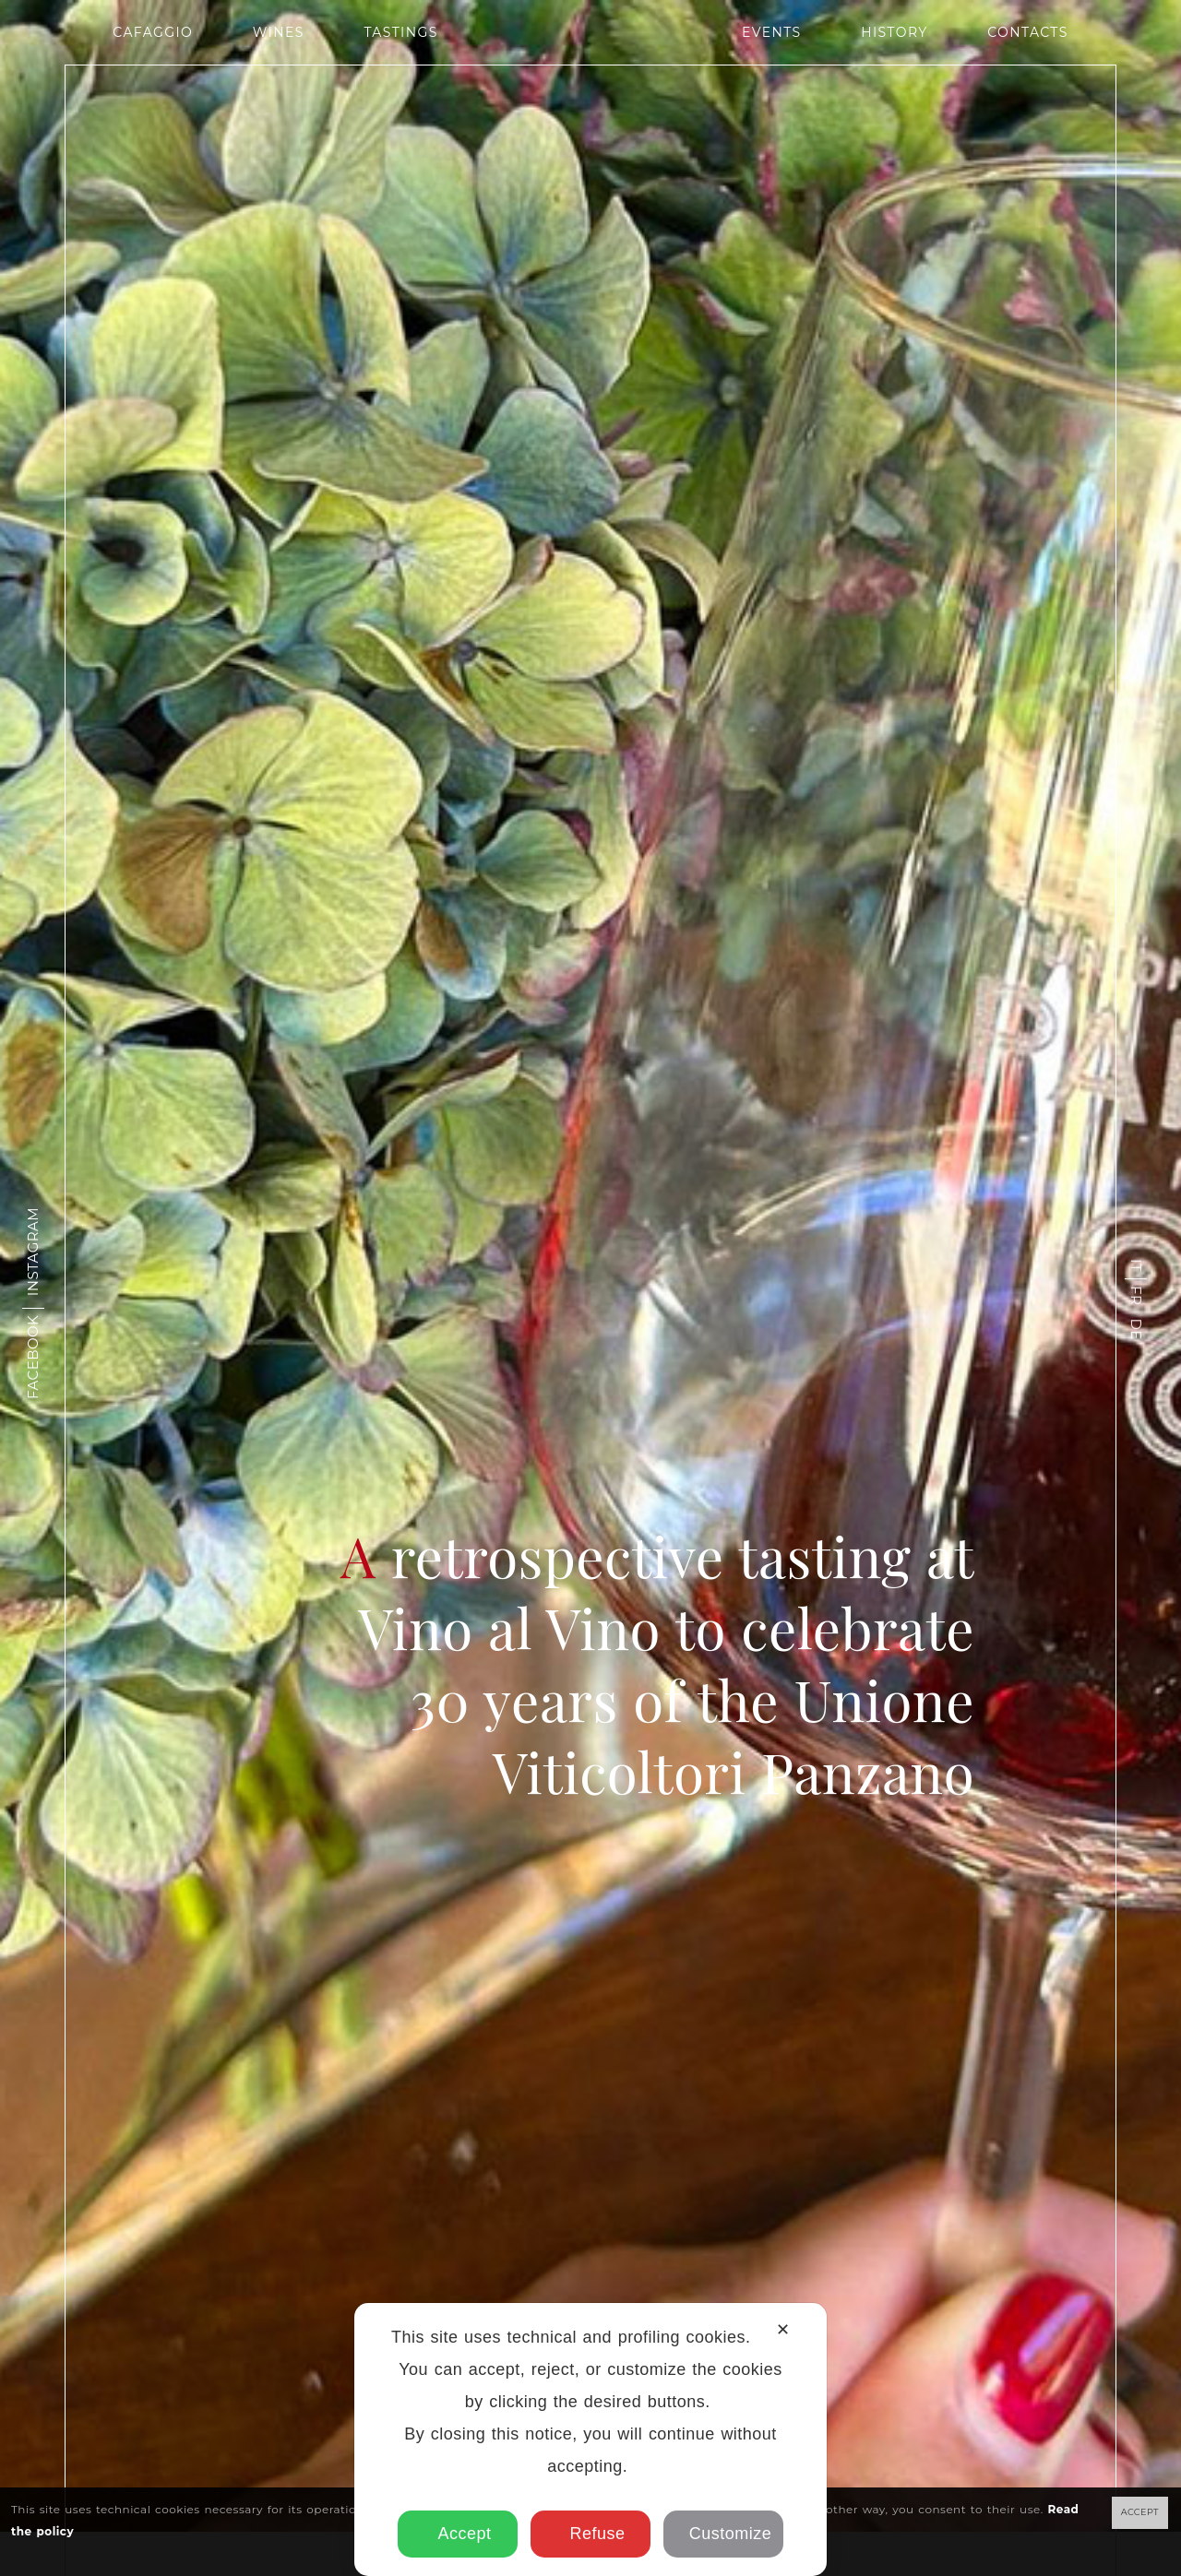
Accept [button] (458, 2533)
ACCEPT (1140, 2512)
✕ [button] (783, 2330)
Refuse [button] (591, 2533)
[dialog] (590, 2439)
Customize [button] (723, 2533)
